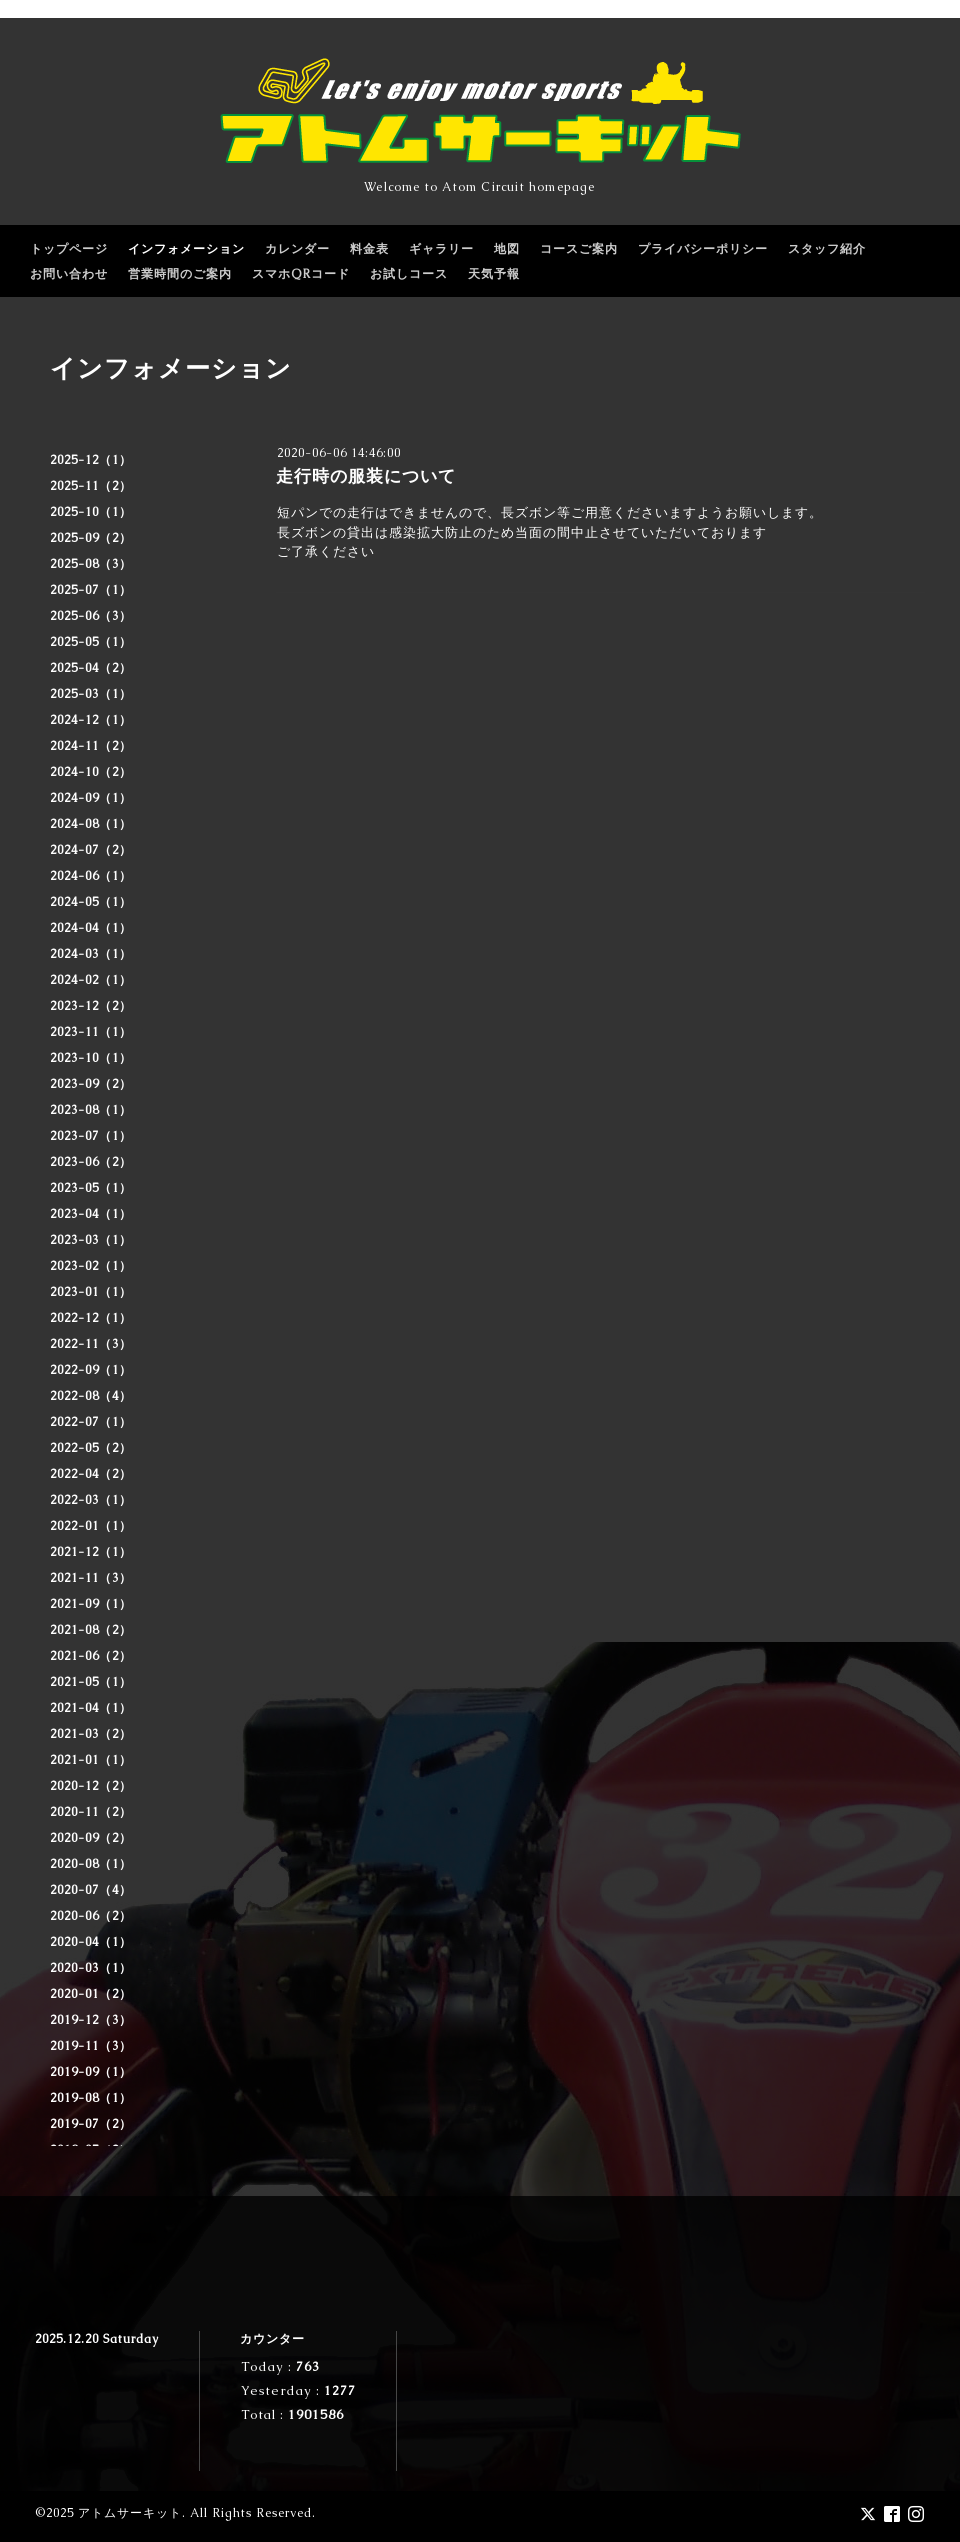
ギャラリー (441, 249)
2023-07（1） (91, 1136)
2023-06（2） (91, 1162)
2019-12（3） (91, 2020)
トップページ (69, 249)
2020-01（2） (91, 1994)
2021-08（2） (91, 1630)
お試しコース (409, 274)
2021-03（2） (91, 1734)
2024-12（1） (91, 720)
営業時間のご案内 (180, 274)
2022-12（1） (91, 1318)
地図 (507, 249)
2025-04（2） (91, 668)
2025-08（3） (91, 564)
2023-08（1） (91, 1110)
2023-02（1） (91, 1266)
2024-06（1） (91, 876)
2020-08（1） (91, 1864)
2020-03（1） (91, 1968)
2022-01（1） (91, 1526)
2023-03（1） (91, 1240)
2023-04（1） (91, 1214)
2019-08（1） (91, 2098)
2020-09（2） (91, 1838)
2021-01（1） (91, 1760)
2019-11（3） (91, 2046)
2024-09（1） (91, 798)
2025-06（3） (91, 616)
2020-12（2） (91, 1786)
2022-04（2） (91, 1474)
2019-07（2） (91, 2124)
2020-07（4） (91, 1890)
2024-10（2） (91, 772)
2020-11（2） (91, 1812)
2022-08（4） (91, 1396)
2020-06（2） (91, 1916)
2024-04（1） (91, 928)
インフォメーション (186, 249)
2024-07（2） (91, 850)
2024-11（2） (91, 746)
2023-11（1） (91, 1032)
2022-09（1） (91, 1370)
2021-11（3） (91, 1578)
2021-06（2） (91, 1656)
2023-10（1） (91, 1058)
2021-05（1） (91, 1682)
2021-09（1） (91, 1604)
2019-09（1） (91, 2072)
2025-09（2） (91, 538)
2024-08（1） (91, 824)
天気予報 (494, 274)
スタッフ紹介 (827, 249)
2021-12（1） (91, 1552)
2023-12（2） (91, 1006)
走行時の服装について (366, 476)
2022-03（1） (91, 1500)
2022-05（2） (91, 1448)
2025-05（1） (91, 642)
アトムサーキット (130, 2513)
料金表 (369, 249)
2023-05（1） (91, 1188)
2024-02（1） (91, 980)
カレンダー (297, 249)
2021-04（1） (91, 1708)
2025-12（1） (91, 460)
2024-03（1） (91, 954)
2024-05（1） (91, 902)
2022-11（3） (91, 1344)
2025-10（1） (91, 512)
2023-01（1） (91, 1292)
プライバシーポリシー (703, 249)
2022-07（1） (91, 1422)
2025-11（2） (91, 486)
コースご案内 (579, 249)
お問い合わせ (69, 274)
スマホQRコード (301, 274)
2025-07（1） (91, 590)
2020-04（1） (91, 1942)
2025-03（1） (91, 694)
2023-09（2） (91, 1084)
